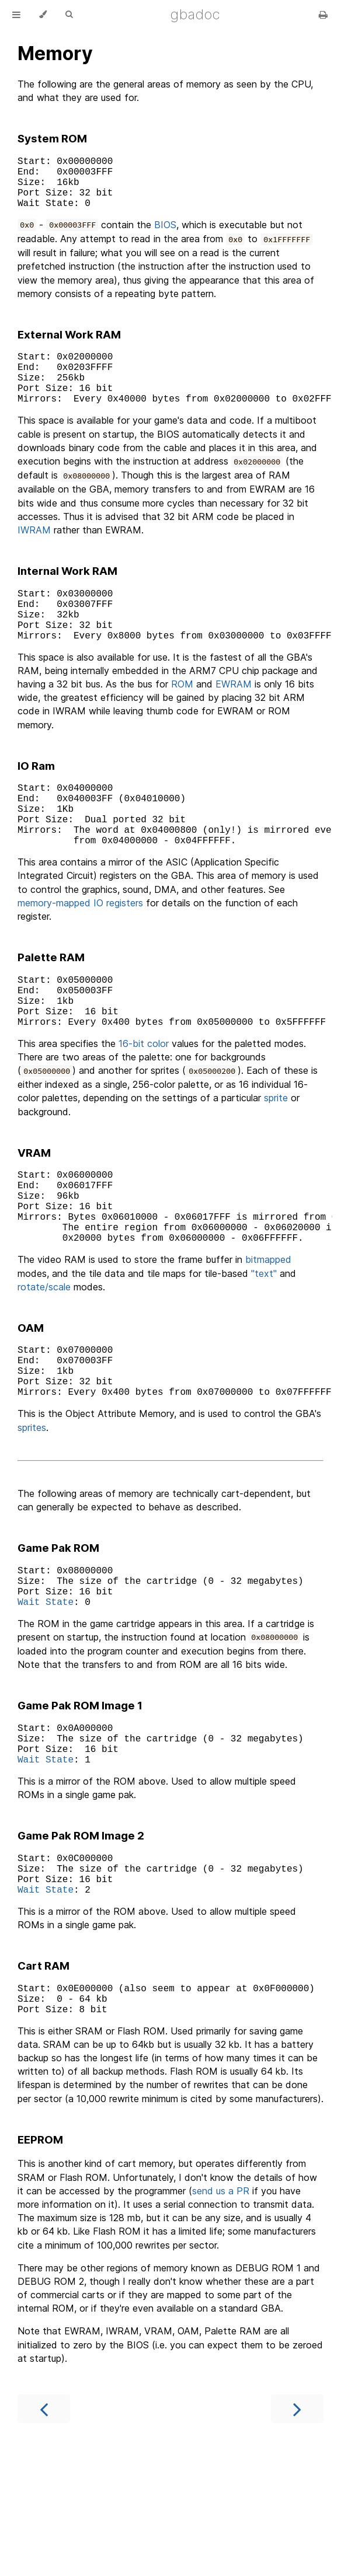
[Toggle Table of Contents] (16, 14)
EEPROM (40, 2263)
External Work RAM (69, 346)
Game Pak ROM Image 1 (80, 1803)
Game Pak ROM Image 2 (81, 1943)
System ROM (52, 138)
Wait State (46, 1699)
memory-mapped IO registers (80, 952)
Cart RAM (43, 2082)
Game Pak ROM (58, 1636)
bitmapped (268, 1336)
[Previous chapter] (44, 2532)
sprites (32, 1516)
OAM (31, 1405)
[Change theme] (43, 14)
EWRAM (233, 719)
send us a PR (220, 2314)
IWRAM (34, 553)
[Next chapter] (297, 2532)
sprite (276, 1158)
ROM (182, 719)
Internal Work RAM (67, 594)
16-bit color (144, 1104)
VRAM (34, 1213)
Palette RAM (51, 1006)
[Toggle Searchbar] (69, 14)
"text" (264, 1350)
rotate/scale (44, 1364)
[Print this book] (323, 14)
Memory (55, 53)
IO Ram (36, 801)
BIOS (165, 236)
